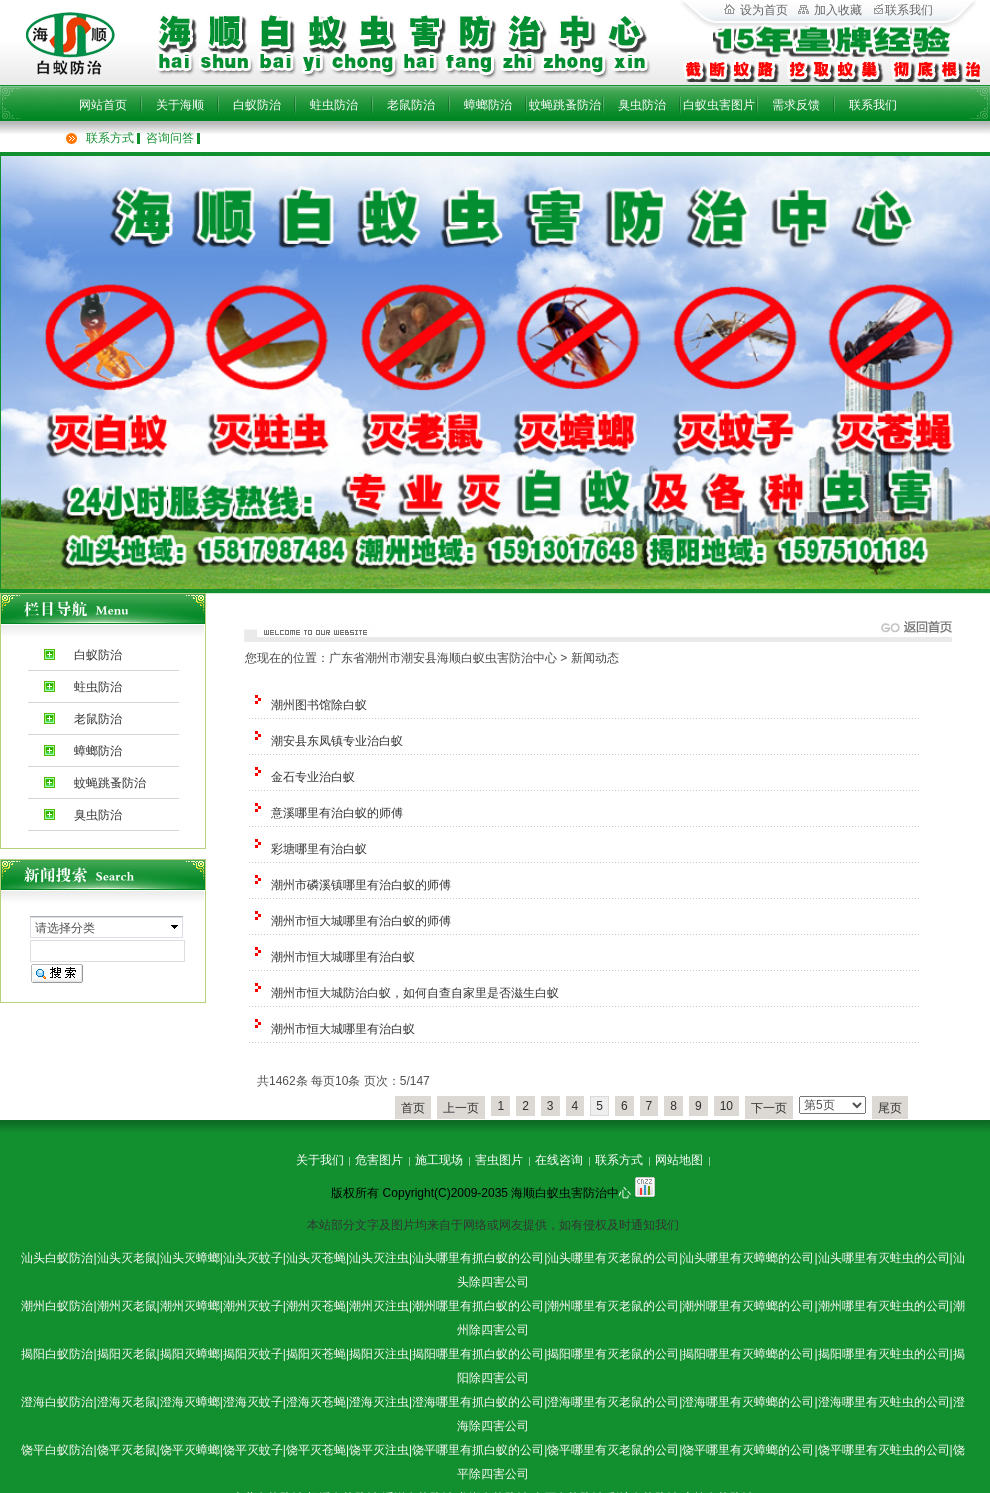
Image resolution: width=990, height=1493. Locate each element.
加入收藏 (830, 10)
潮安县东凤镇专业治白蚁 (337, 741)
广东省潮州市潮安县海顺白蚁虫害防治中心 (443, 658)
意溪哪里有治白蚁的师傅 (337, 813)
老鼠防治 (411, 105)
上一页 (461, 1108)
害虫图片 (499, 1160)
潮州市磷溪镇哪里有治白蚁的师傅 (361, 885)
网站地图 (679, 1160)
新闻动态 (595, 658)
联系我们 (873, 105)
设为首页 (756, 10)
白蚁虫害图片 (719, 105)
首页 (413, 1108)
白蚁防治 (257, 105)
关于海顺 (180, 105)
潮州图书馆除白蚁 (319, 705)
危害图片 (379, 1160)
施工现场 (439, 1160)
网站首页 (103, 105)
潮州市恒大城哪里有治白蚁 (343, 957)
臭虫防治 (642, 105)
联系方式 (110, 138)
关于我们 (320, 1160)
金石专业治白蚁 (313, 777)
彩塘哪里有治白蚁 (319, 849)
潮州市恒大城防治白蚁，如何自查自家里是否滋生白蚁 (415, 993)
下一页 (769, 1108)
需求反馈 (796, 105)
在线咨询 (559, 1160)
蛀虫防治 (334, 105)
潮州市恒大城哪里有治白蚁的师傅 (361, 921)
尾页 (890, 1108)
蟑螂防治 (488, 105)
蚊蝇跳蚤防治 (565, 105)
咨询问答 (170, 138)
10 (726, 1106)
